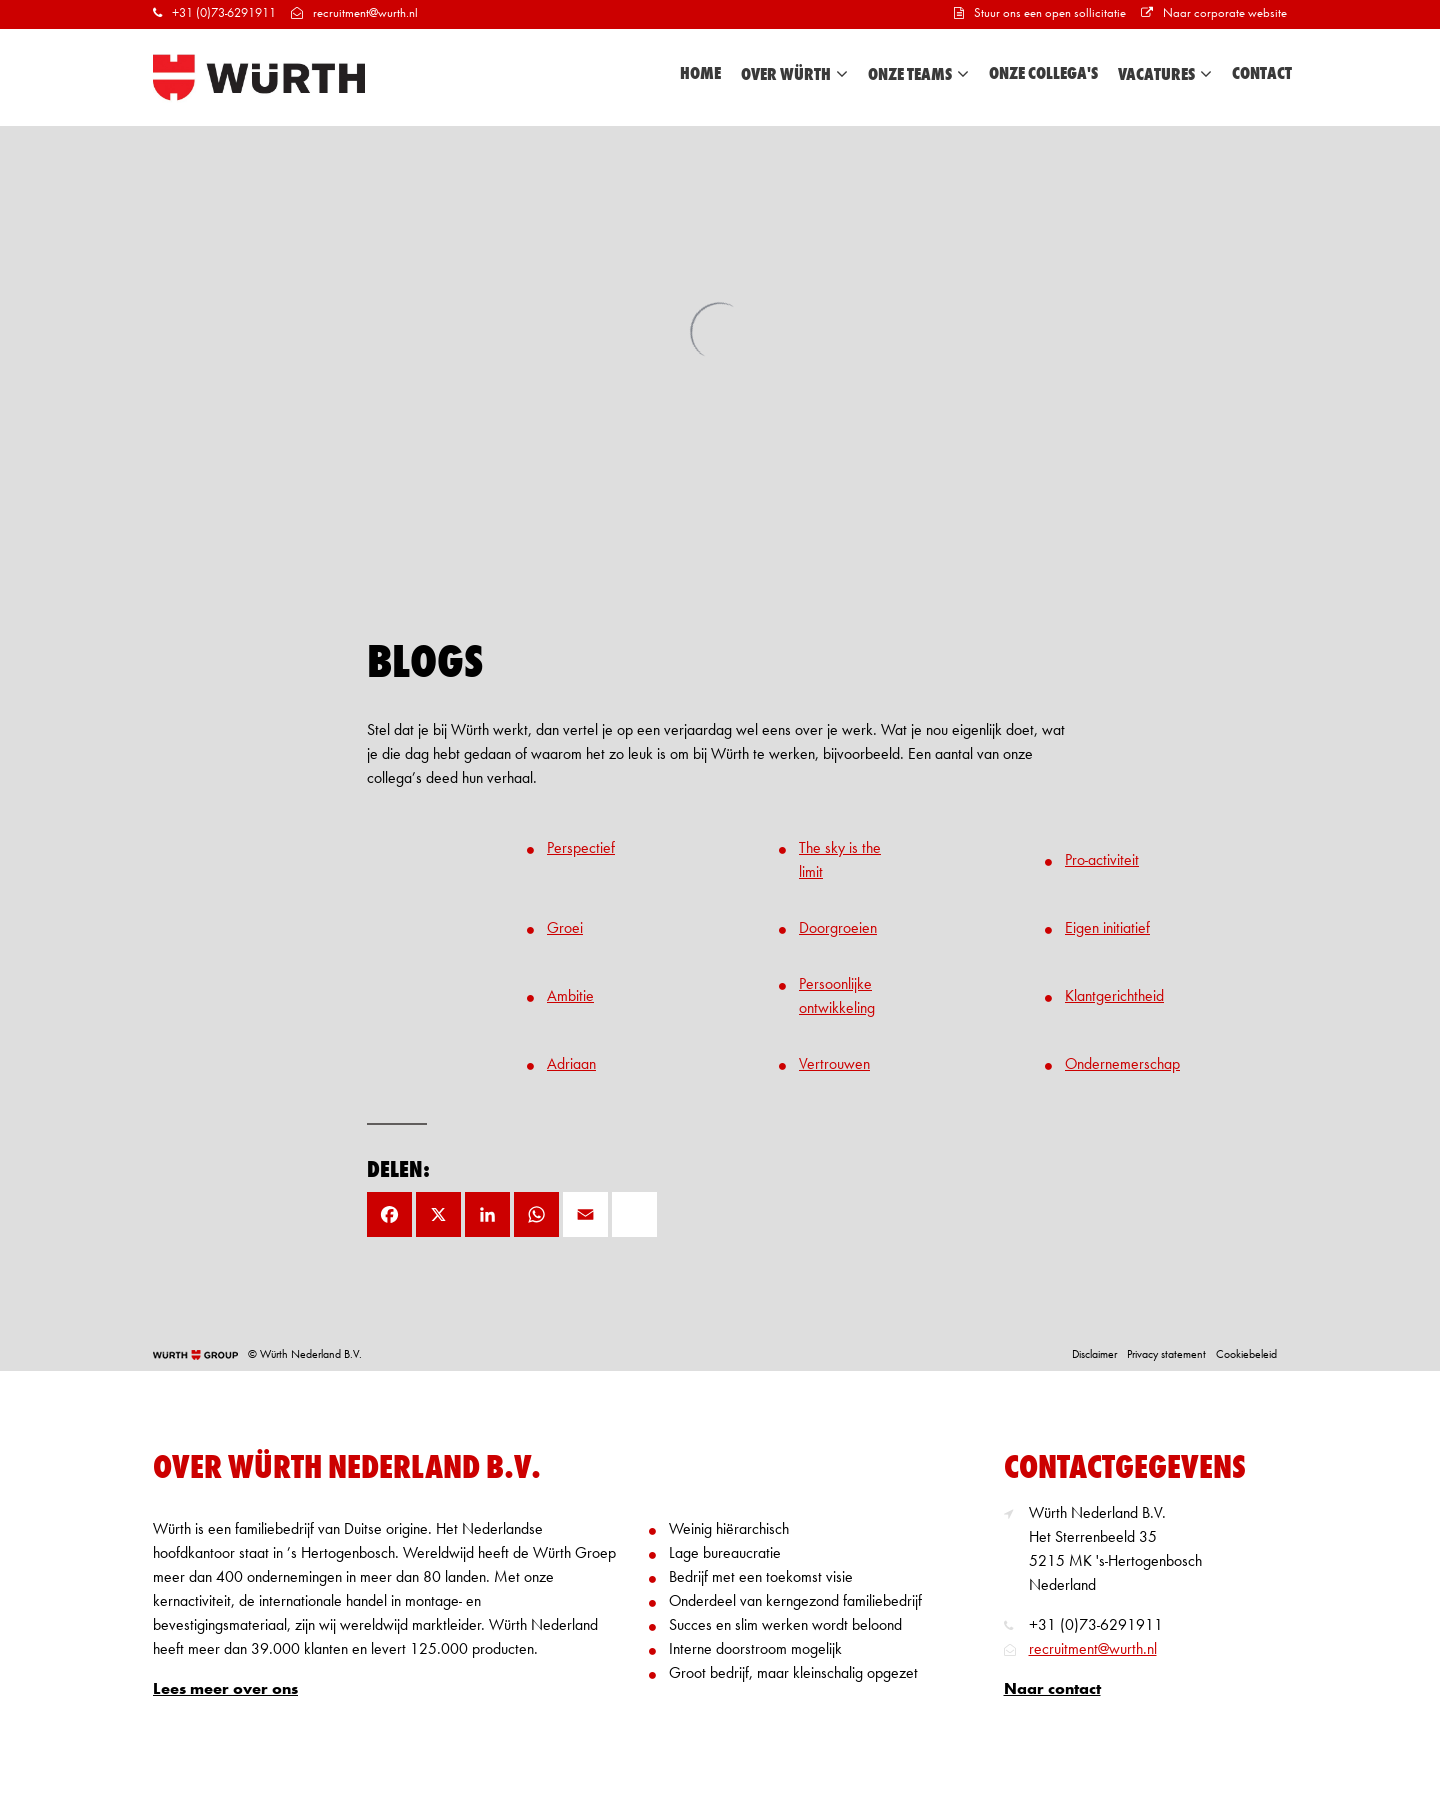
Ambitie (570, 997)
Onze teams (918, 74)
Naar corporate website (1214, 13)
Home (700, 74)
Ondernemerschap (1122, 1065)
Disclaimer (1094, 1355)
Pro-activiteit (1102, 861)
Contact (1262, 74)
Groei (565, 929)
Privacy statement (1166, 1355)
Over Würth (794, 74)
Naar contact (1052, 1690)
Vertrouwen (834, 1065)
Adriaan (571, 1065)
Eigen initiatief (1107, 929)
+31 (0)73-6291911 (214, 13)
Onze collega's (1043, 74)
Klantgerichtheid (1114, 997)
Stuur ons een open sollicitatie (1040, 13)
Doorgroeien (838, 929)
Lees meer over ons (225, 1690)
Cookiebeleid (1246, 1355)
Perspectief (581, 849)
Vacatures (1165, 74)
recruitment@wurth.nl (354, 13)
